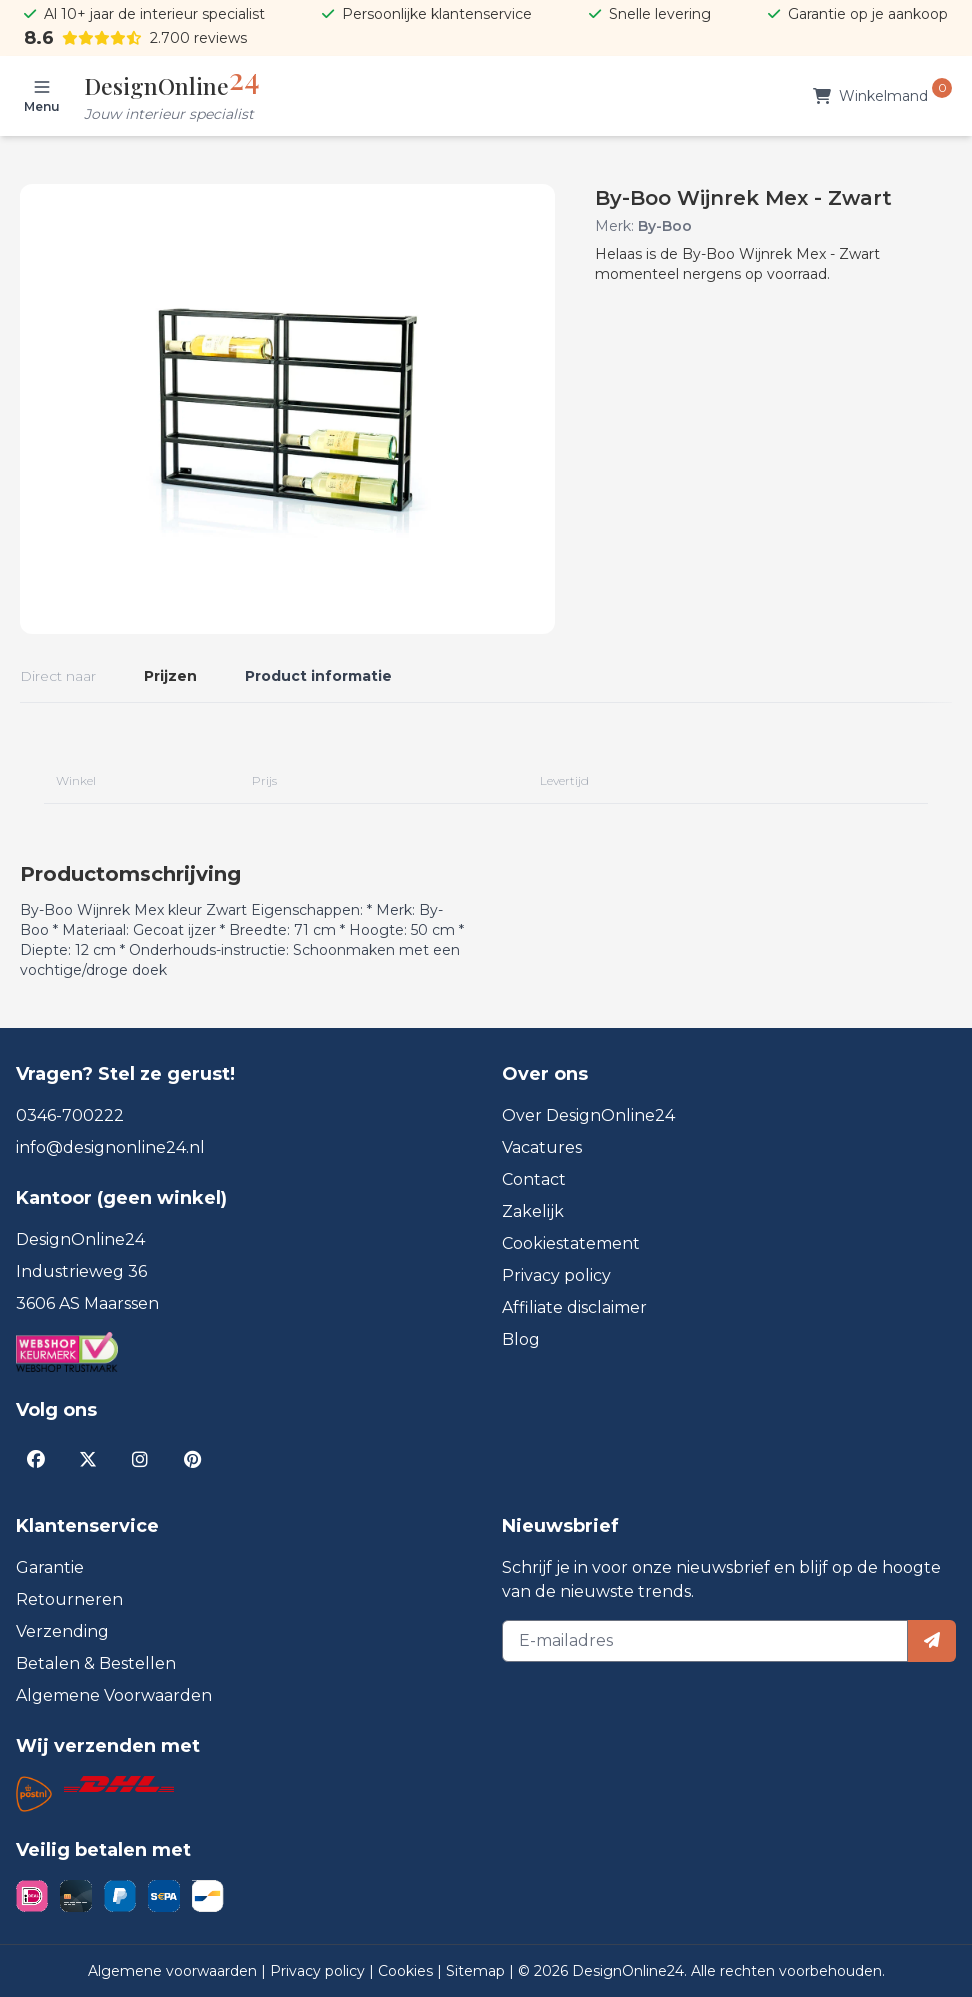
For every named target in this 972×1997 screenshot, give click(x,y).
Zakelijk (533, 1211)
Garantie (50, 1567)
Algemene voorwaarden (174, 1971)
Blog (521, 1339)
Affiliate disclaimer (574, 1307)
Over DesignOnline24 (588, 1115)
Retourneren (69, 1599)
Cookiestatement (571, 1243)
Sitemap (477, 1971)
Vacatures (542, 1147)
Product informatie (318, 676)
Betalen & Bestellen (96, 1663)
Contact (534, 1179)
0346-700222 (70, 1115)
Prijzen (170, 676)
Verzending (62, 1631)
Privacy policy (556, 1275)
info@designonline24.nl (110, 1147)
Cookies (407, 1971)
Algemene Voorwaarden (114, 1695)
